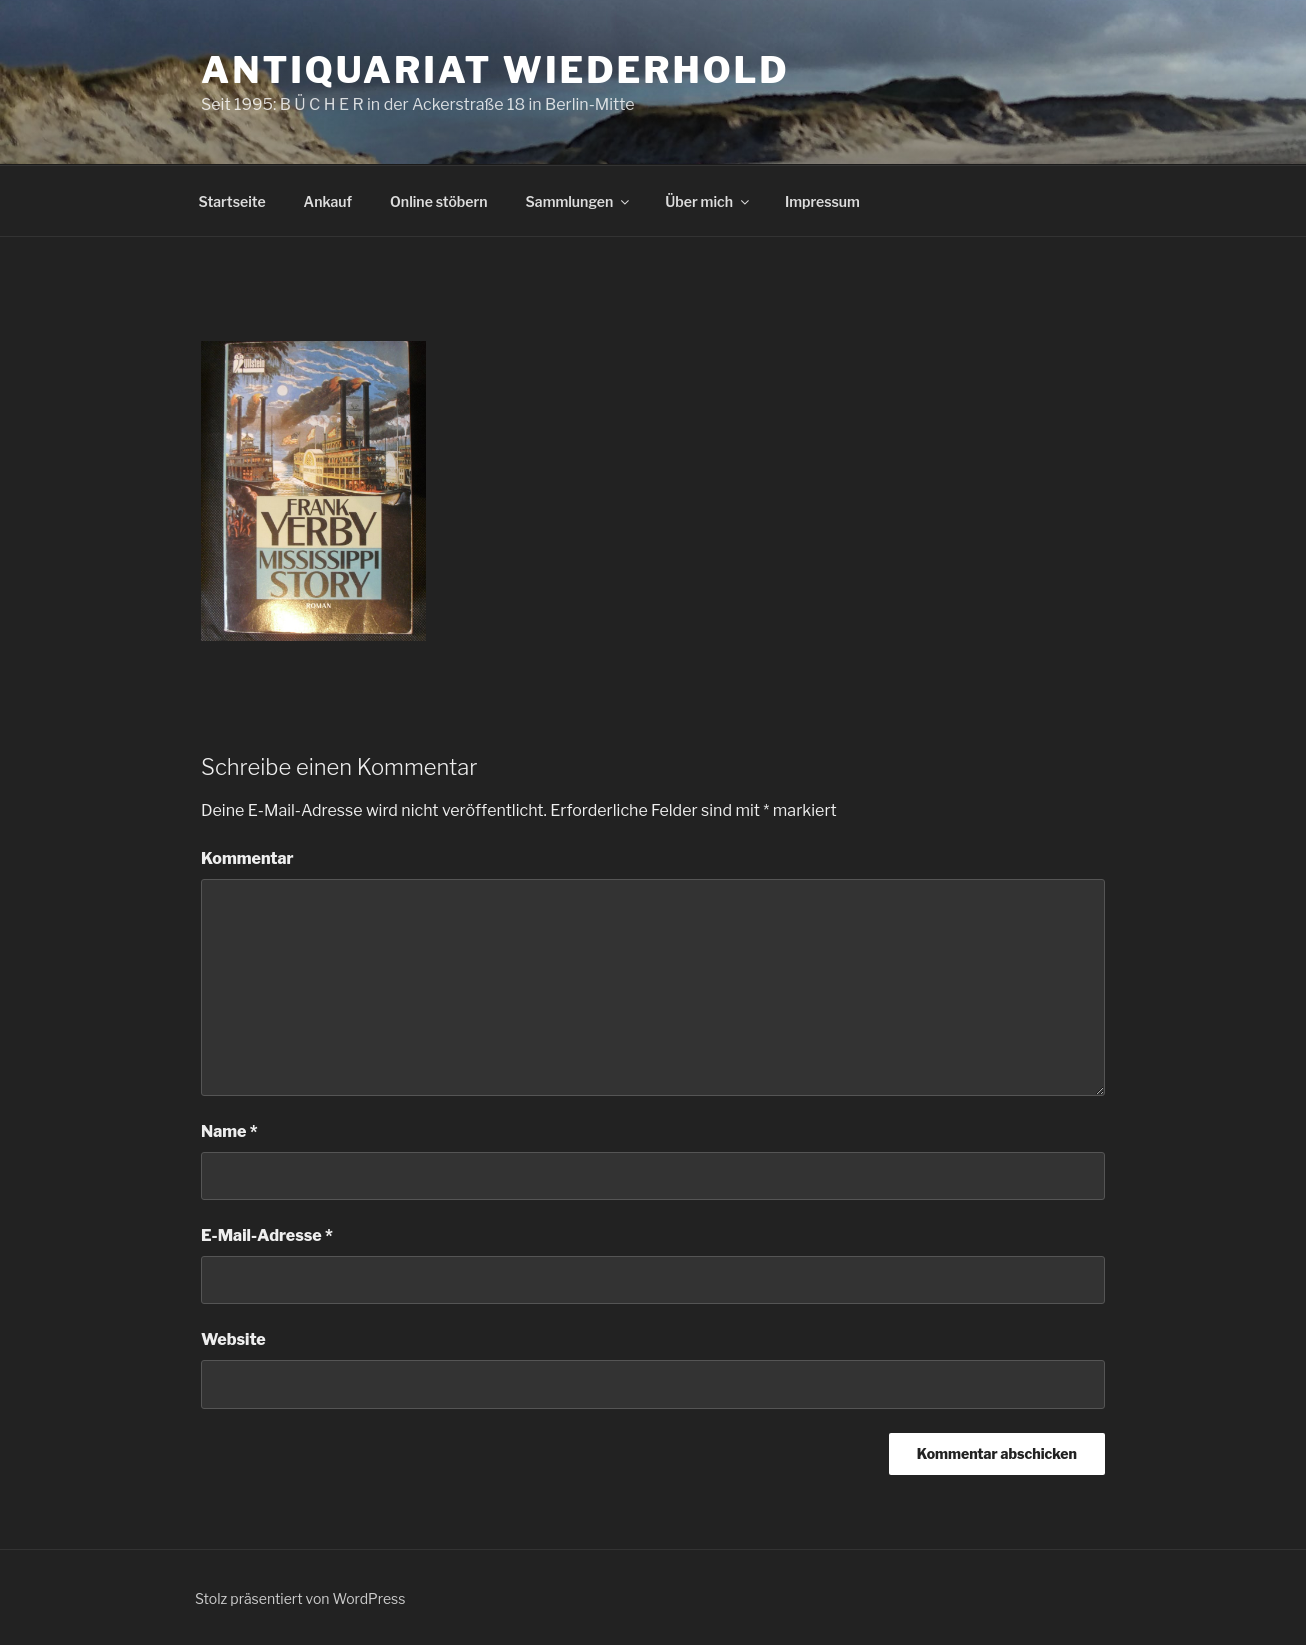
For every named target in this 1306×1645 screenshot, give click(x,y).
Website (233, 1339)
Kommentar (247, 858)
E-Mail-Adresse (267, 1235)
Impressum (822, 201)
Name (229, 1131)
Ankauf (328, 201)
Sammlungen (579, 201)
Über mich (708, 201)
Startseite (232, 201)
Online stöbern (438, 201)
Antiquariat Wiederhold (495, 70)
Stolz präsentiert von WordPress (300, 1598)
